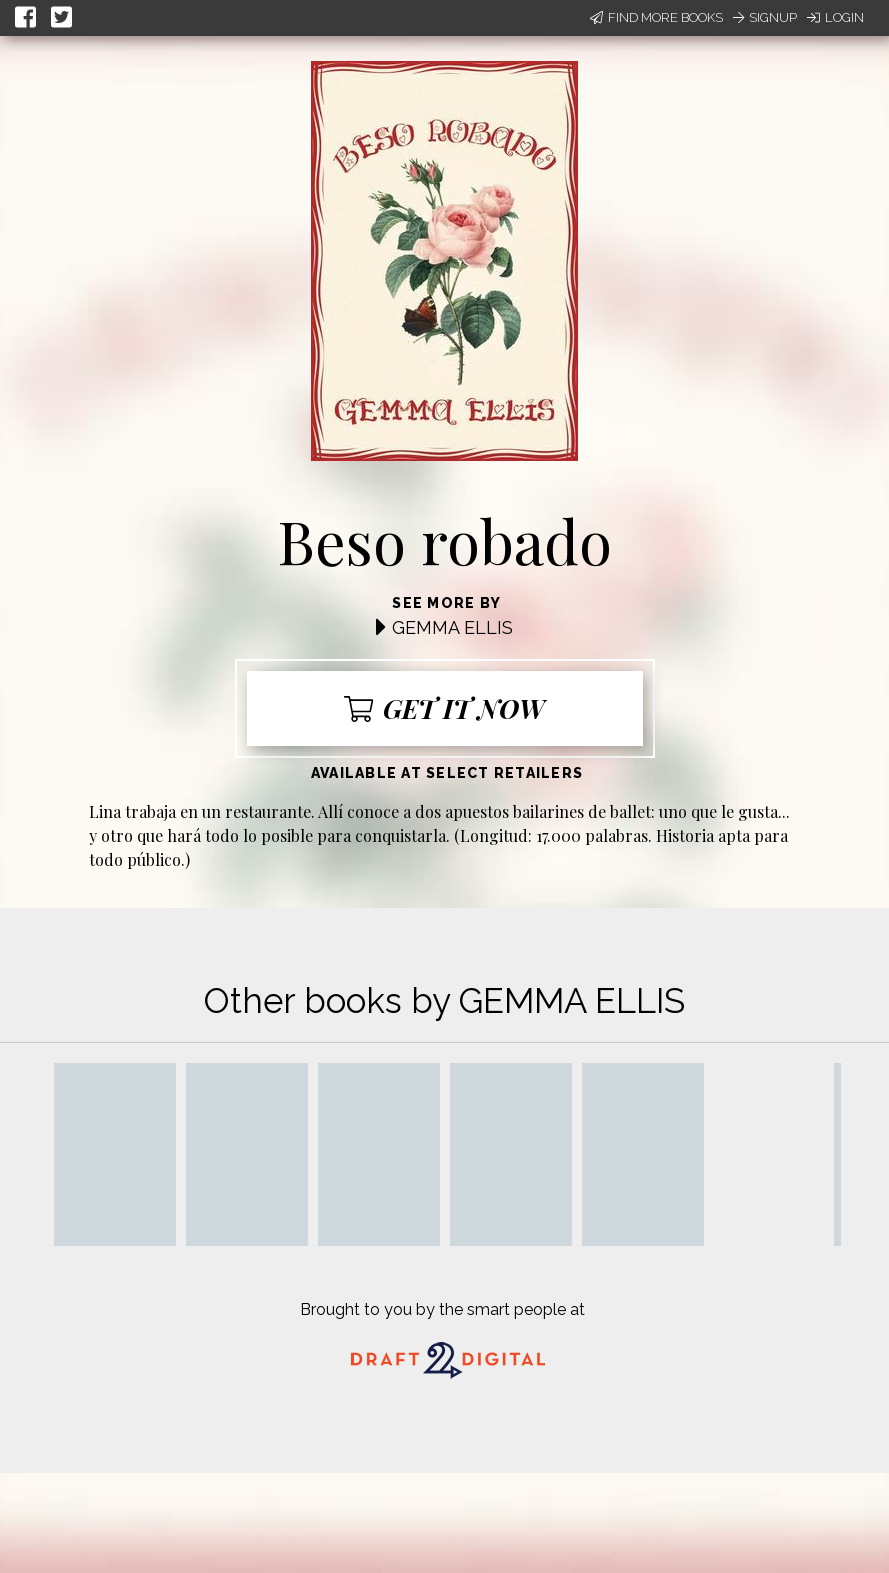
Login (835, 17)
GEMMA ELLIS (452, 627)
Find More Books (656, 17)
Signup (765, 17)
